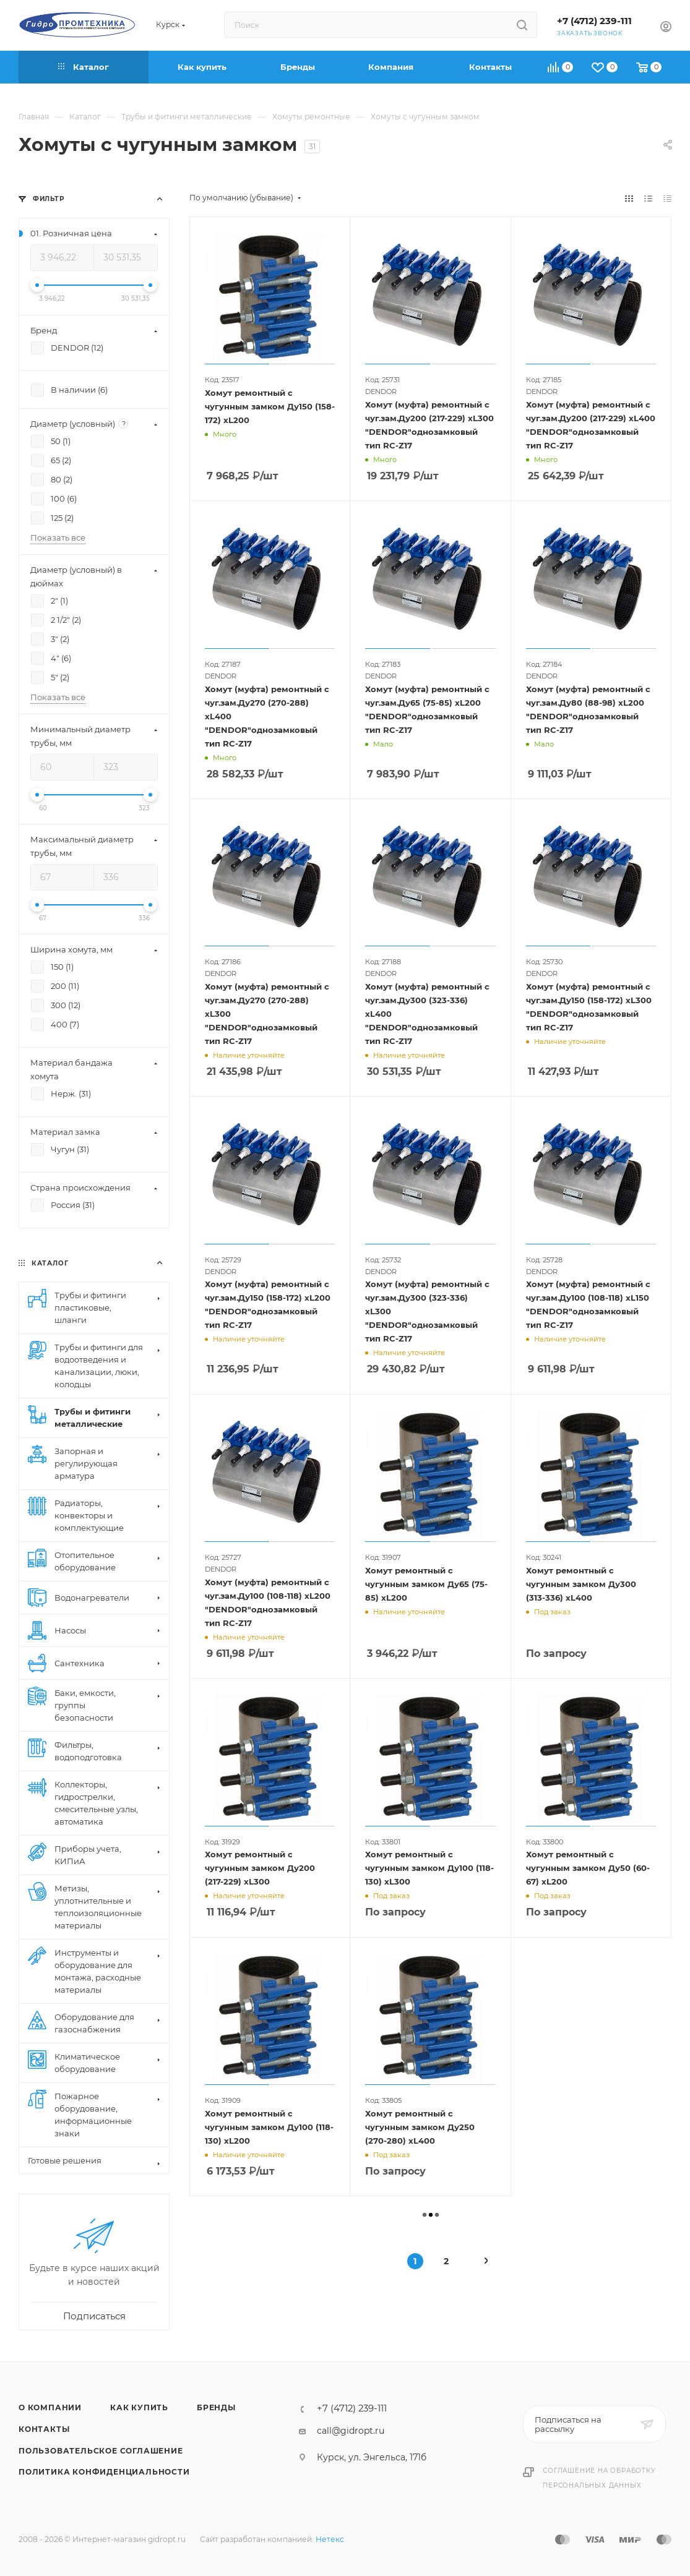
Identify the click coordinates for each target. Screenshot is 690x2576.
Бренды (216, 2407)
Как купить (139, 2407)
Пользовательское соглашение (101, 2450)
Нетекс (330, 2539)
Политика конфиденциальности (104, 2471)
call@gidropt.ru (350, 2430)
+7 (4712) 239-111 (594, 21)
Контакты (44, 2429)
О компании (50, 2407)
